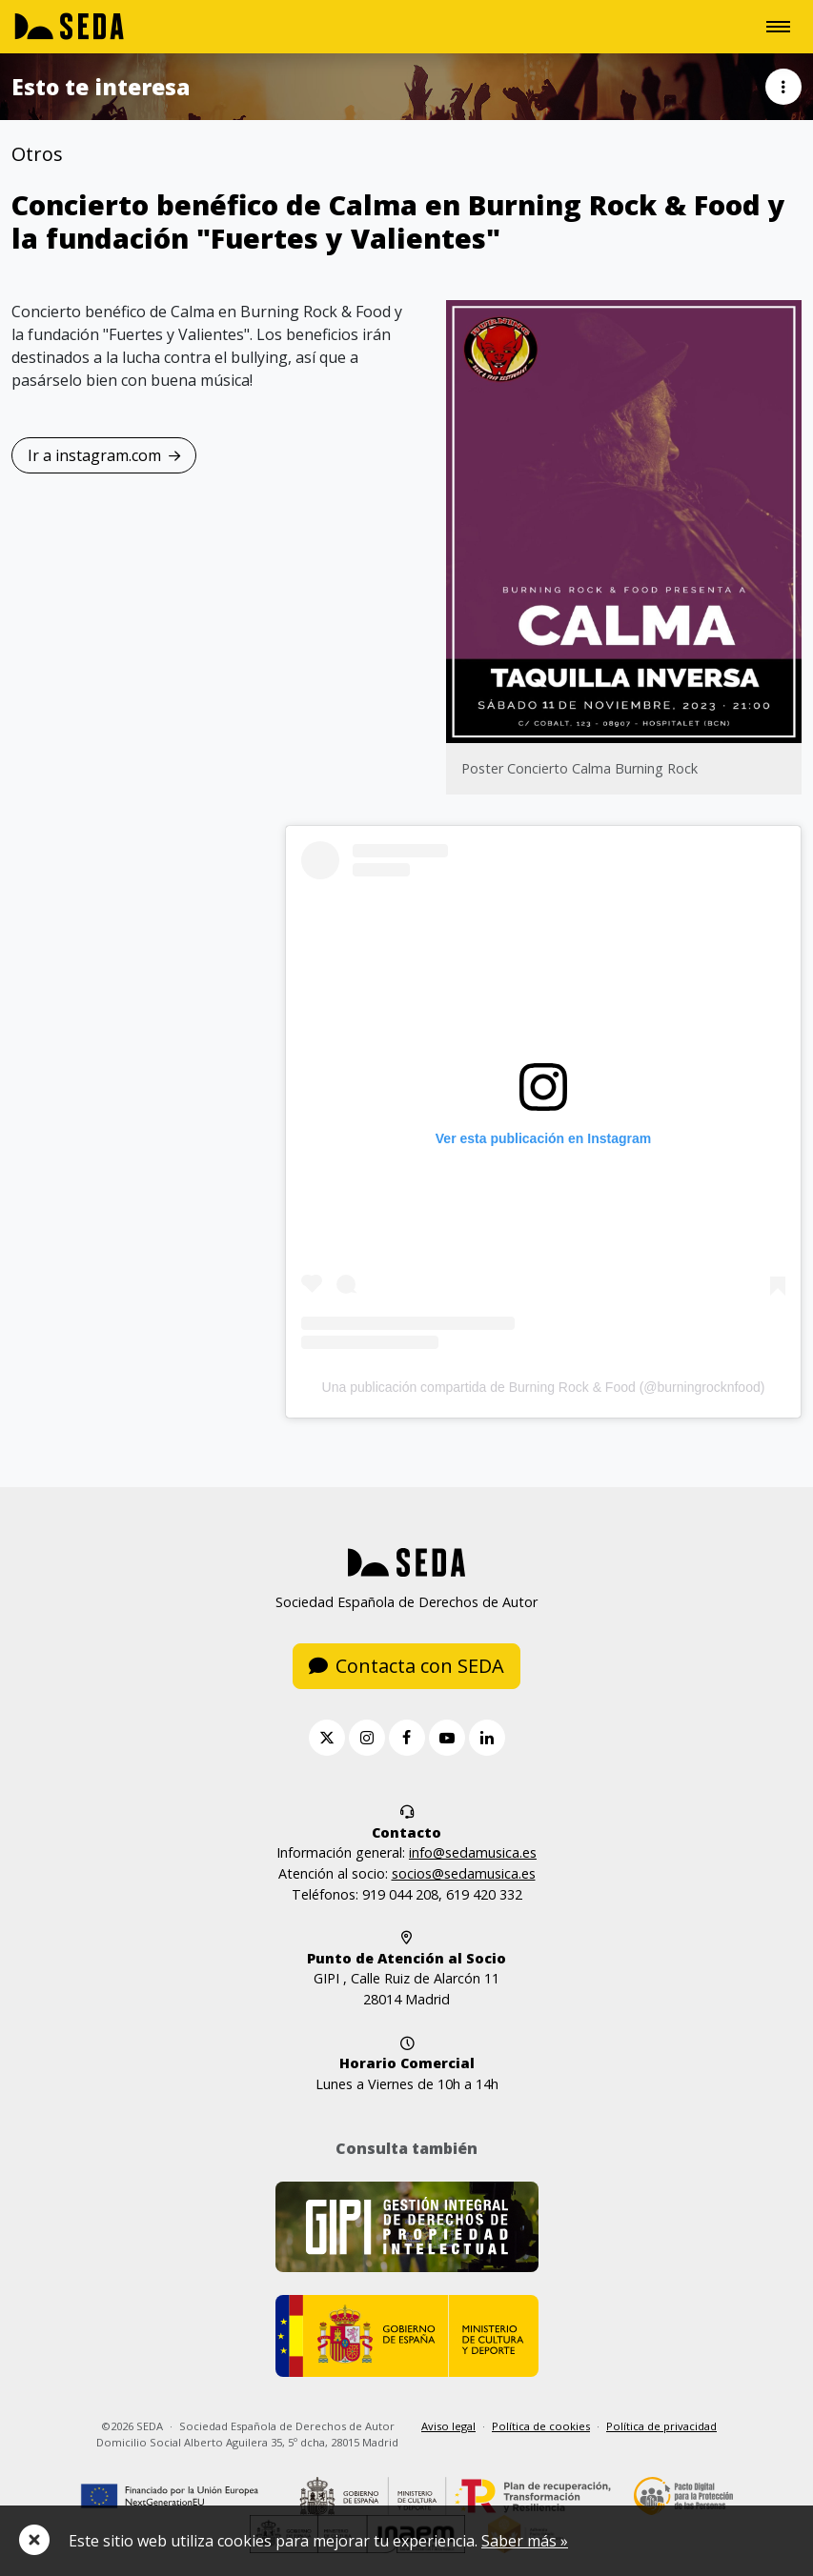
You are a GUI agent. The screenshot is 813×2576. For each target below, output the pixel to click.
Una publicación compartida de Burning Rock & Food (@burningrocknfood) (543, 1387)
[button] (783, 87)
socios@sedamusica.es (464, 1873)
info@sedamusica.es (473, 1852)
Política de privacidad (661, 2426)
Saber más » (524, 2540)
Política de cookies (541, 2426)
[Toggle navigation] (778, 26)
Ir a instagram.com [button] (104, 455)
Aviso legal (448, 2426)
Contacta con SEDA (406, 1666)
